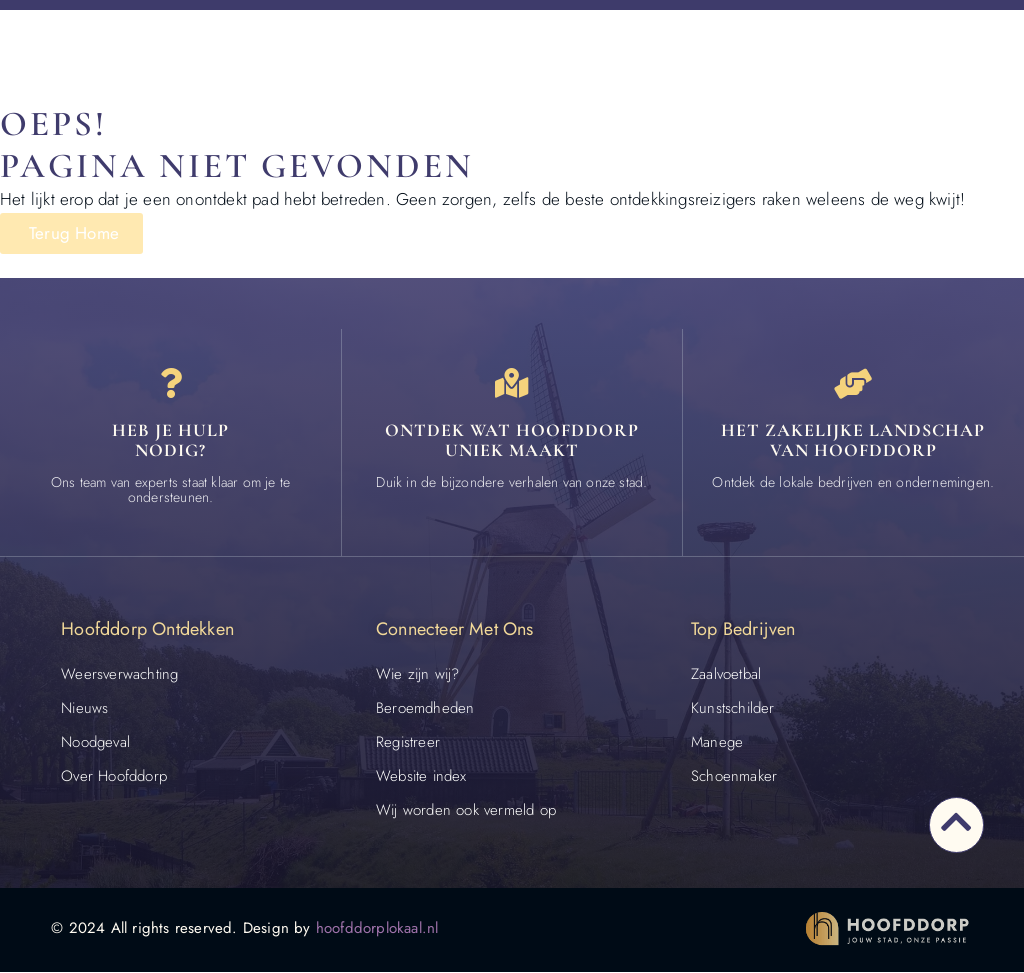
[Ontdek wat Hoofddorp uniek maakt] (512, 384)
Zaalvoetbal (726, 674)
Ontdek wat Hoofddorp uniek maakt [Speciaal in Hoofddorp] (512, 440)
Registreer (408, 742)
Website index (421, 776)
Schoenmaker (734, 776)
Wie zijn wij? (418, 674)
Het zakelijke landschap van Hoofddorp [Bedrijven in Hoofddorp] (853, 440)
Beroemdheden (425, 708)
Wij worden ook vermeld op (466, 810)
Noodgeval (95, 742)
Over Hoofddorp (114, 776)
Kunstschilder (733, 708)
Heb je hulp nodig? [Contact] (170, 440)
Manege (717, 742)
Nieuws (84, 708)
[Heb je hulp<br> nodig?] (171, 384)
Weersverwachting (119, 674)
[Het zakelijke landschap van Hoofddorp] (853, 384)
